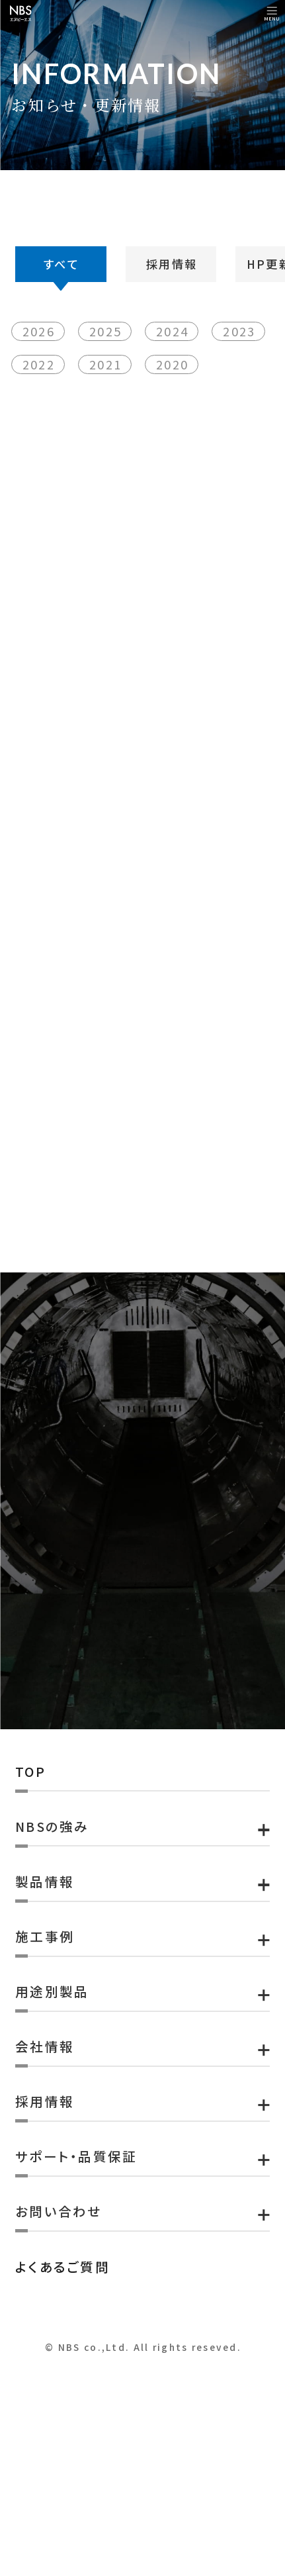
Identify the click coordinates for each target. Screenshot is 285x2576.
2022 (42, 444)
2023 (243, 411)
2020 (176, 444)
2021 (109, 444)
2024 (176, 411)
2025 (109, 411)
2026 (42, 411)
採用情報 (171, 322)
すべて (61, 322)
